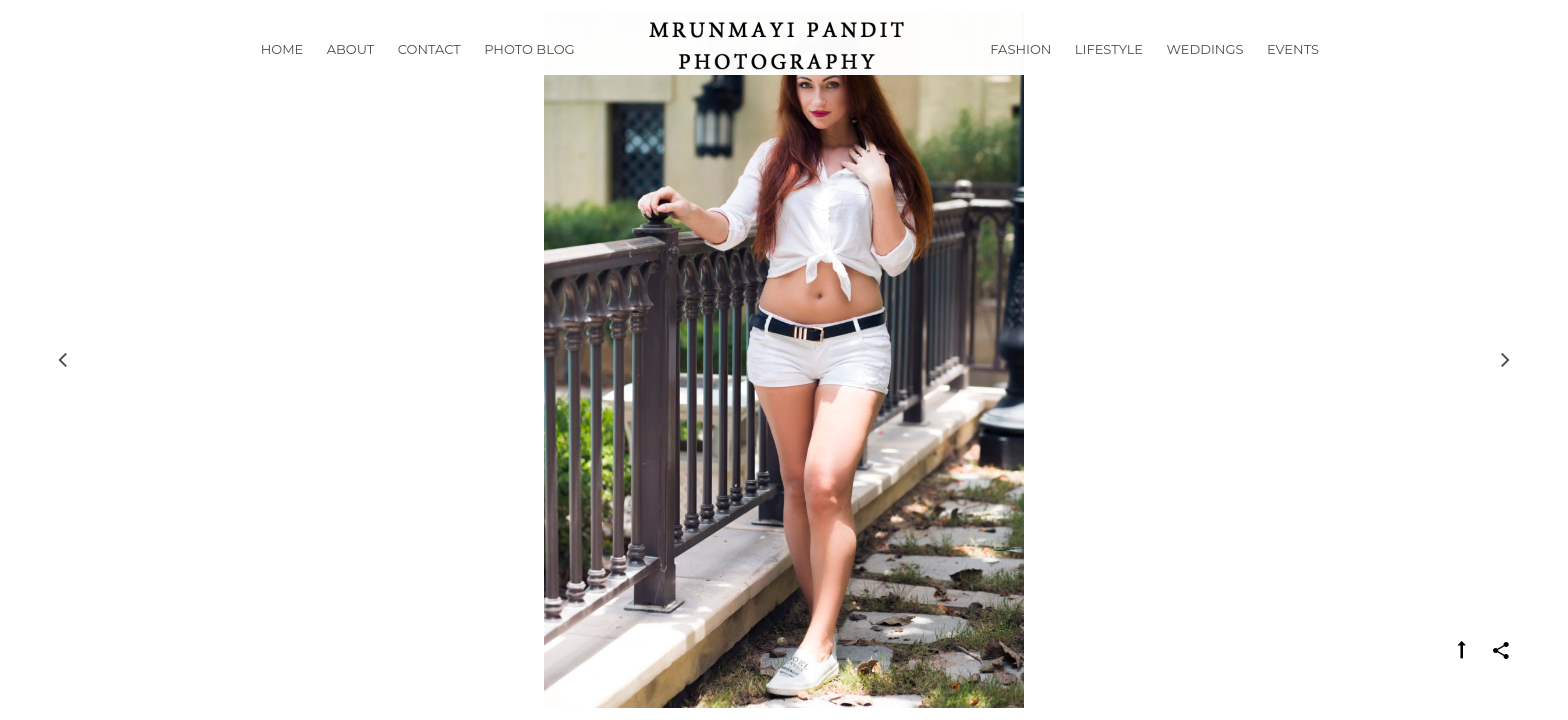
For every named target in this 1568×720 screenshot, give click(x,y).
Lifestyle (1109, 74)
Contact (429, 74)
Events (1293, 74)
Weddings (1205, 74)
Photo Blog (529, 74)
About (351, 74)
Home (282, 74)
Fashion (1020, 74)
